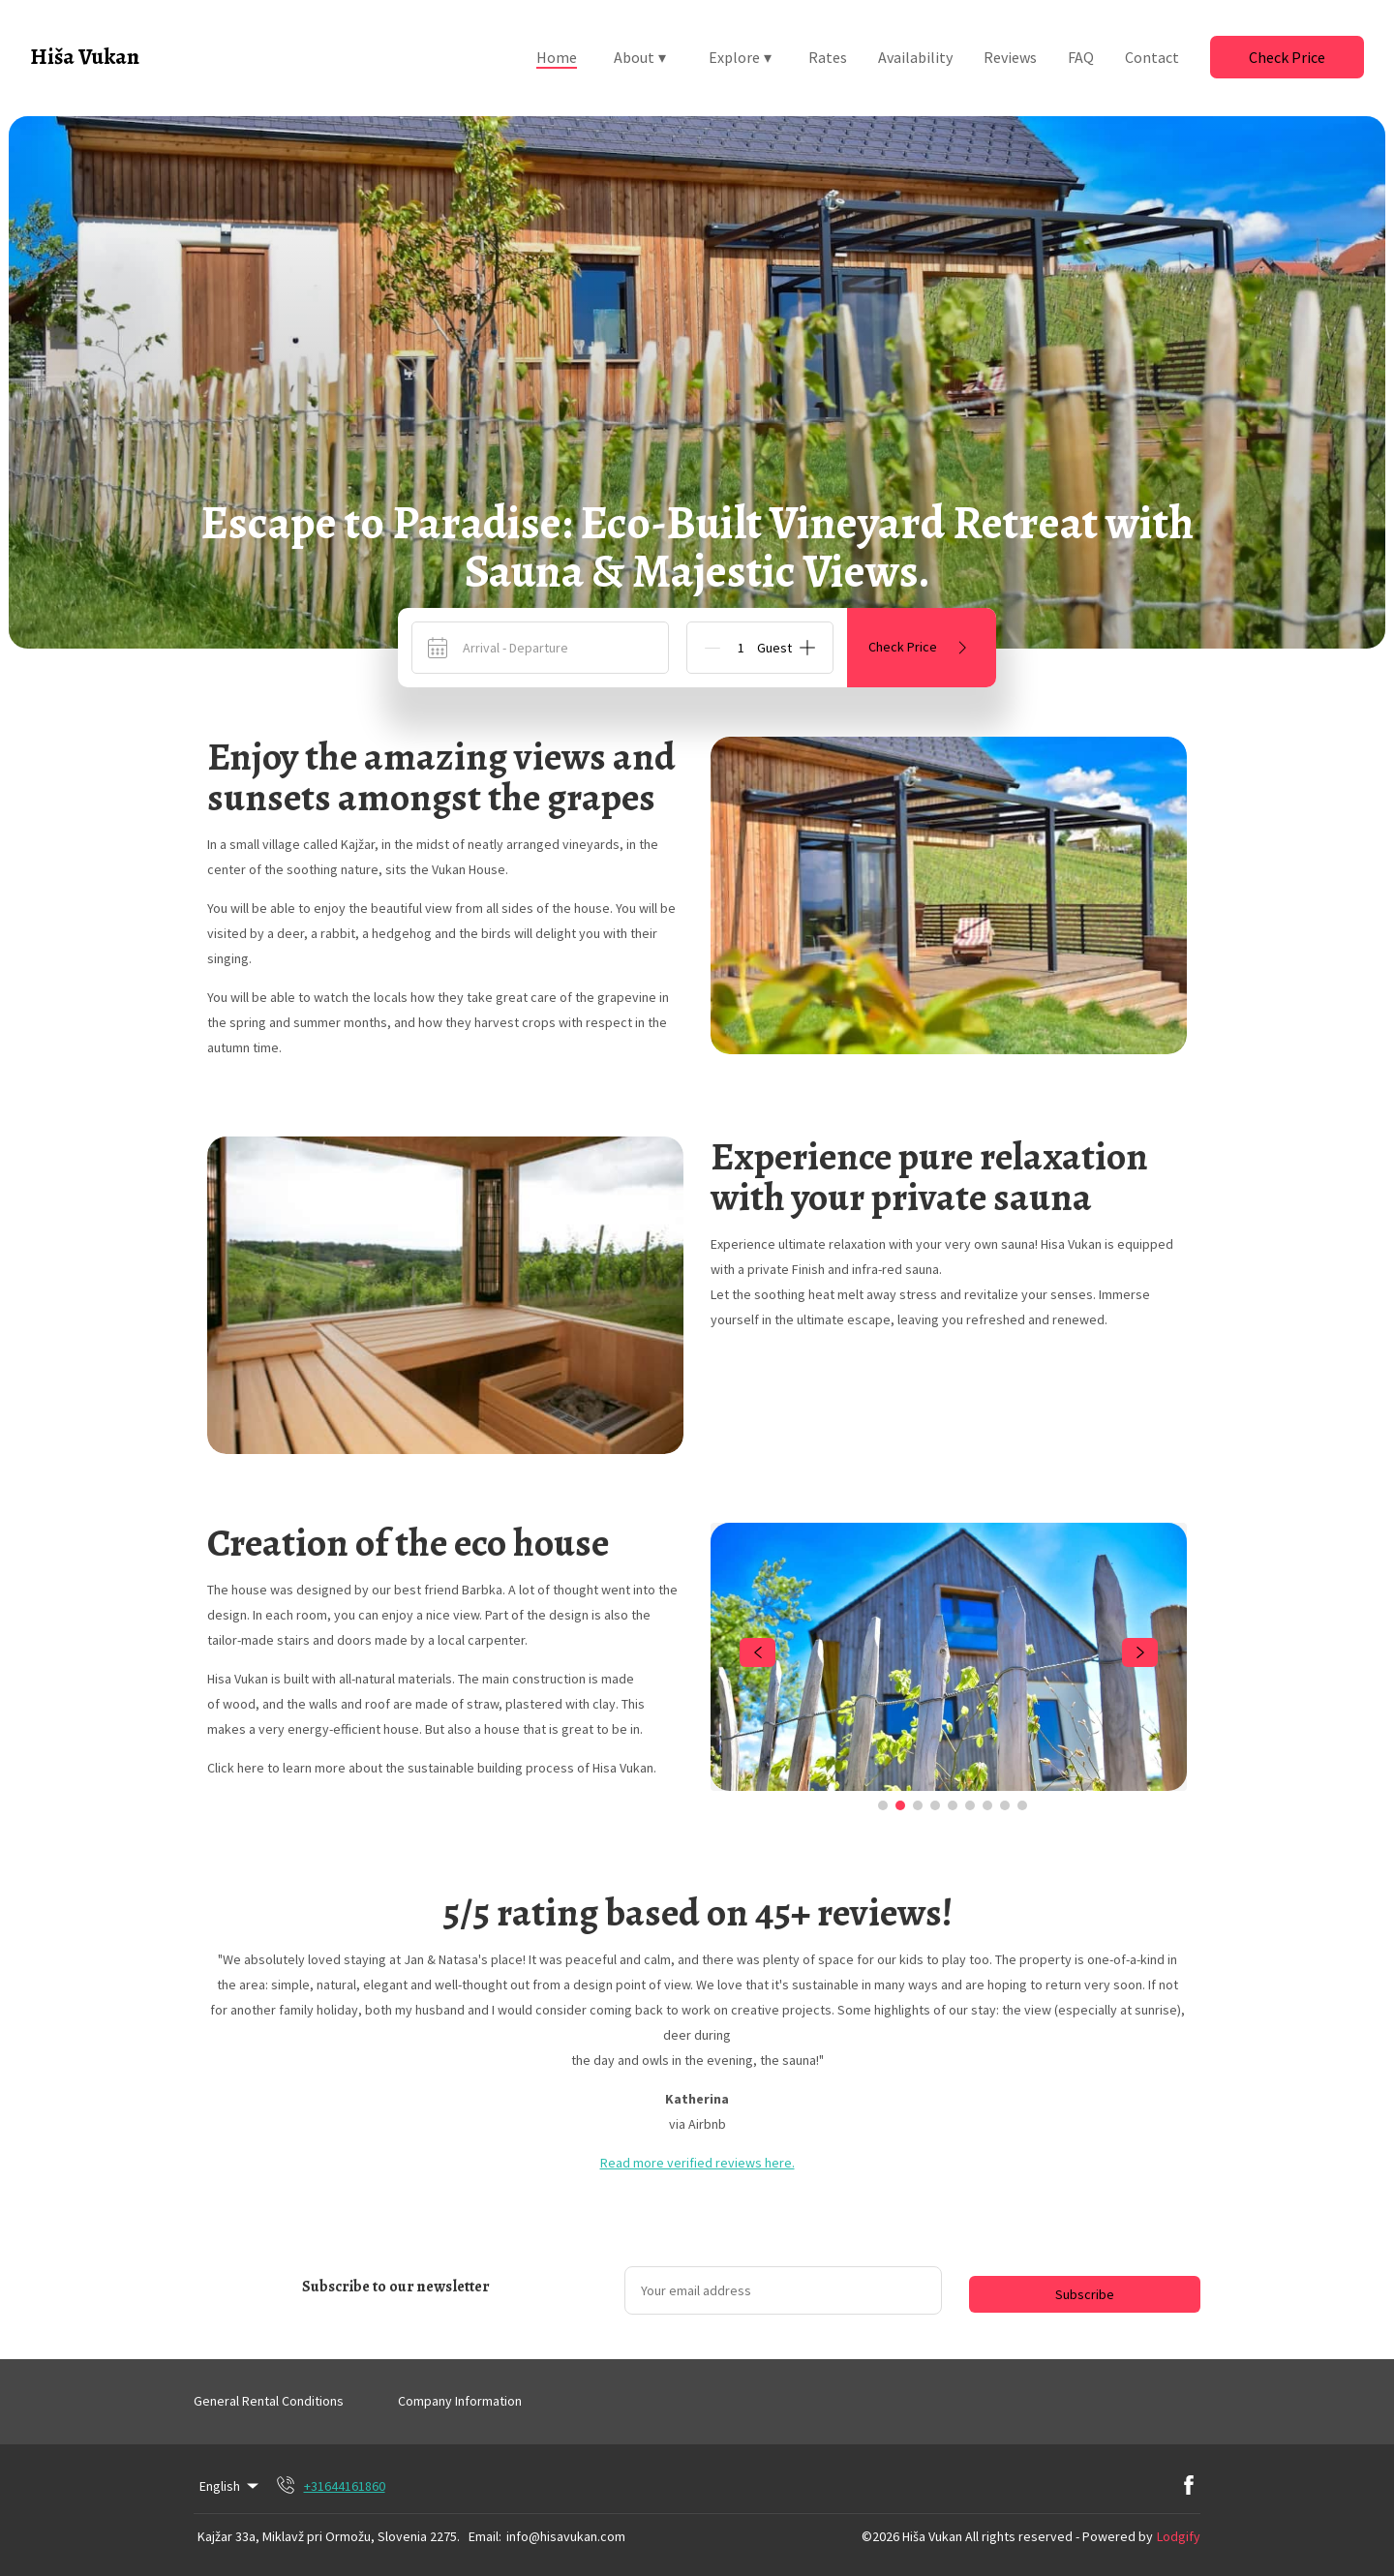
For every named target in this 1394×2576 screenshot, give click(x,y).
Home (556, 57)
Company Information (460, 2400)
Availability (915, 57)
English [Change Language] (230, 2486)
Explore (740, 57)
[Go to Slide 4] (935, 1805)
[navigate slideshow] (757, 1652)
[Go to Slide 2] (900, 1805)
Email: (485, 2536)
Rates (827, 57)
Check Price (1287, 57)
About (640, 57)
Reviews (1010, 57)
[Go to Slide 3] (918, 1805)
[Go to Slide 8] (1005, 1805)
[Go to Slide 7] (987, 1805)
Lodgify (1178, 2536)
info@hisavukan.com (565, 2536)
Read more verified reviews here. (697, 2162)
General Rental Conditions (269, 2400)
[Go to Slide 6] (970, 1805)
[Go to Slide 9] (1022, 1805)
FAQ (1081, 57)
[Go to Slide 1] (883, 1805)
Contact (1152, 57)
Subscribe (1084, 2294)
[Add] (807, 647)
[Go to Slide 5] (952, 1805)
